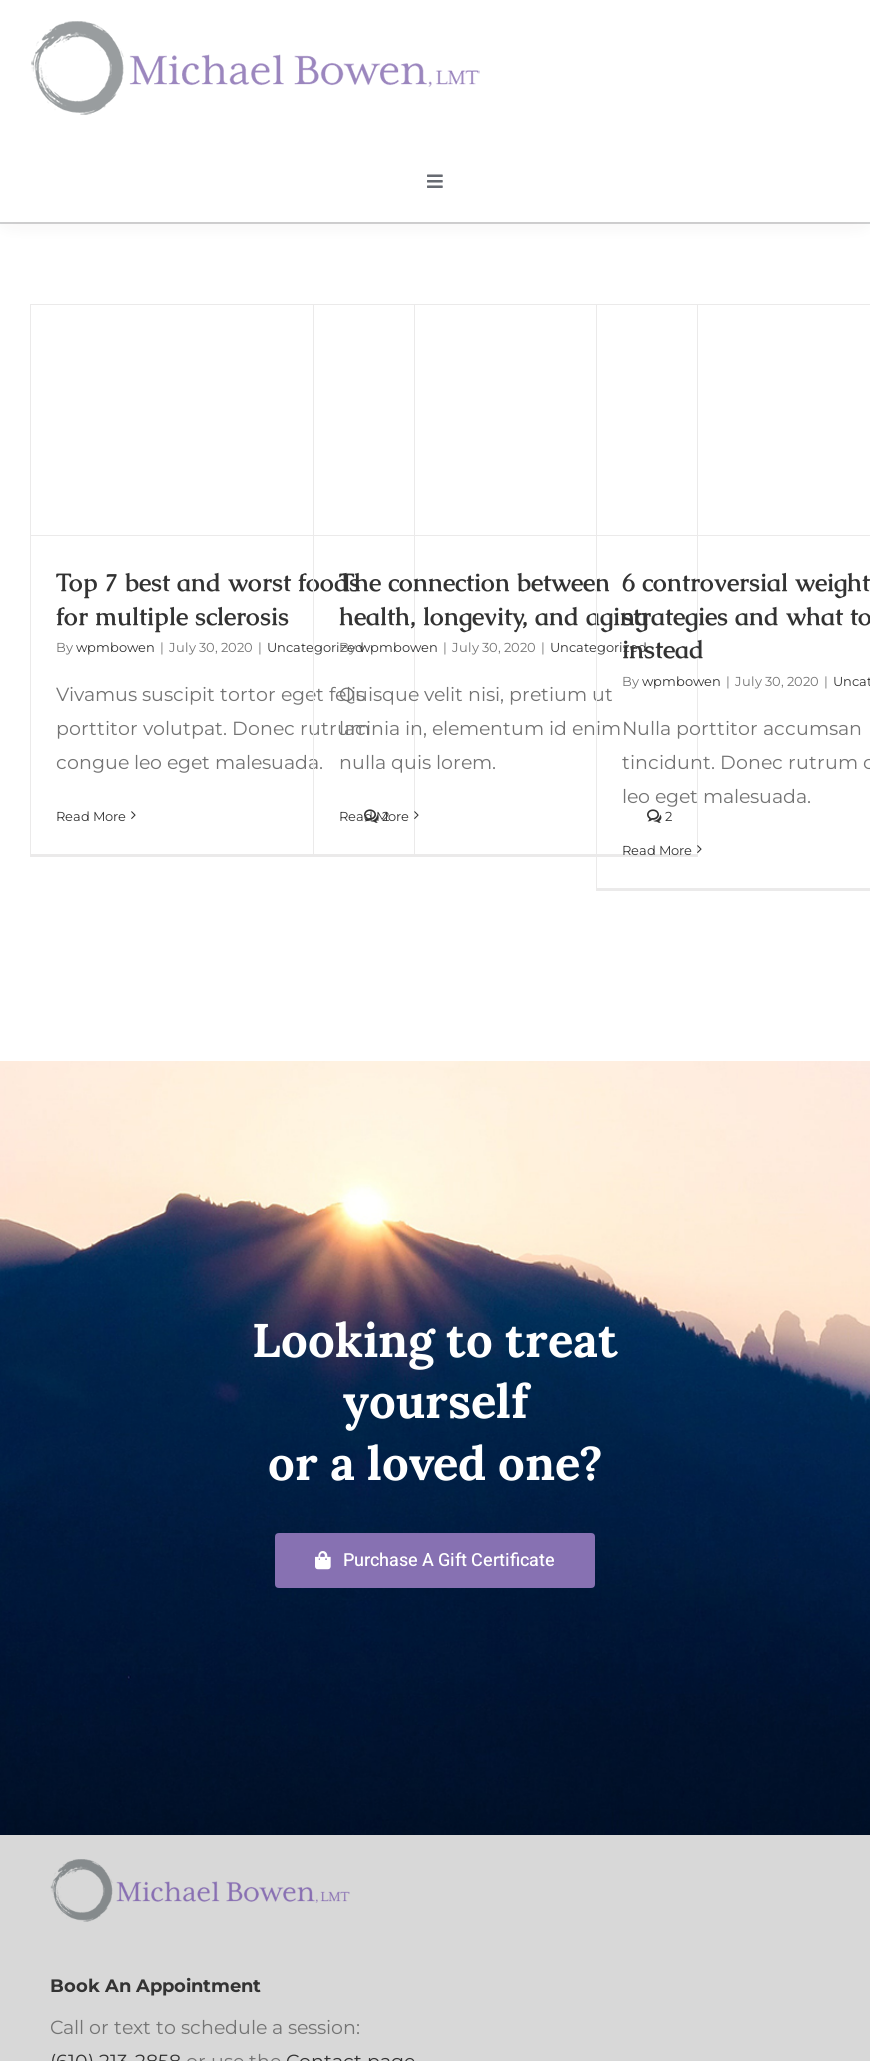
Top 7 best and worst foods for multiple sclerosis (208, 599)
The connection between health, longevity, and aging (493, 599)
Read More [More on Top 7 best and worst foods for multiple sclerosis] (91, 816)
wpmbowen (115, 647)
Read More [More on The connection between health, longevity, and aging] (374, 816)
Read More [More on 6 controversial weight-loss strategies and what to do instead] (657, 850)
